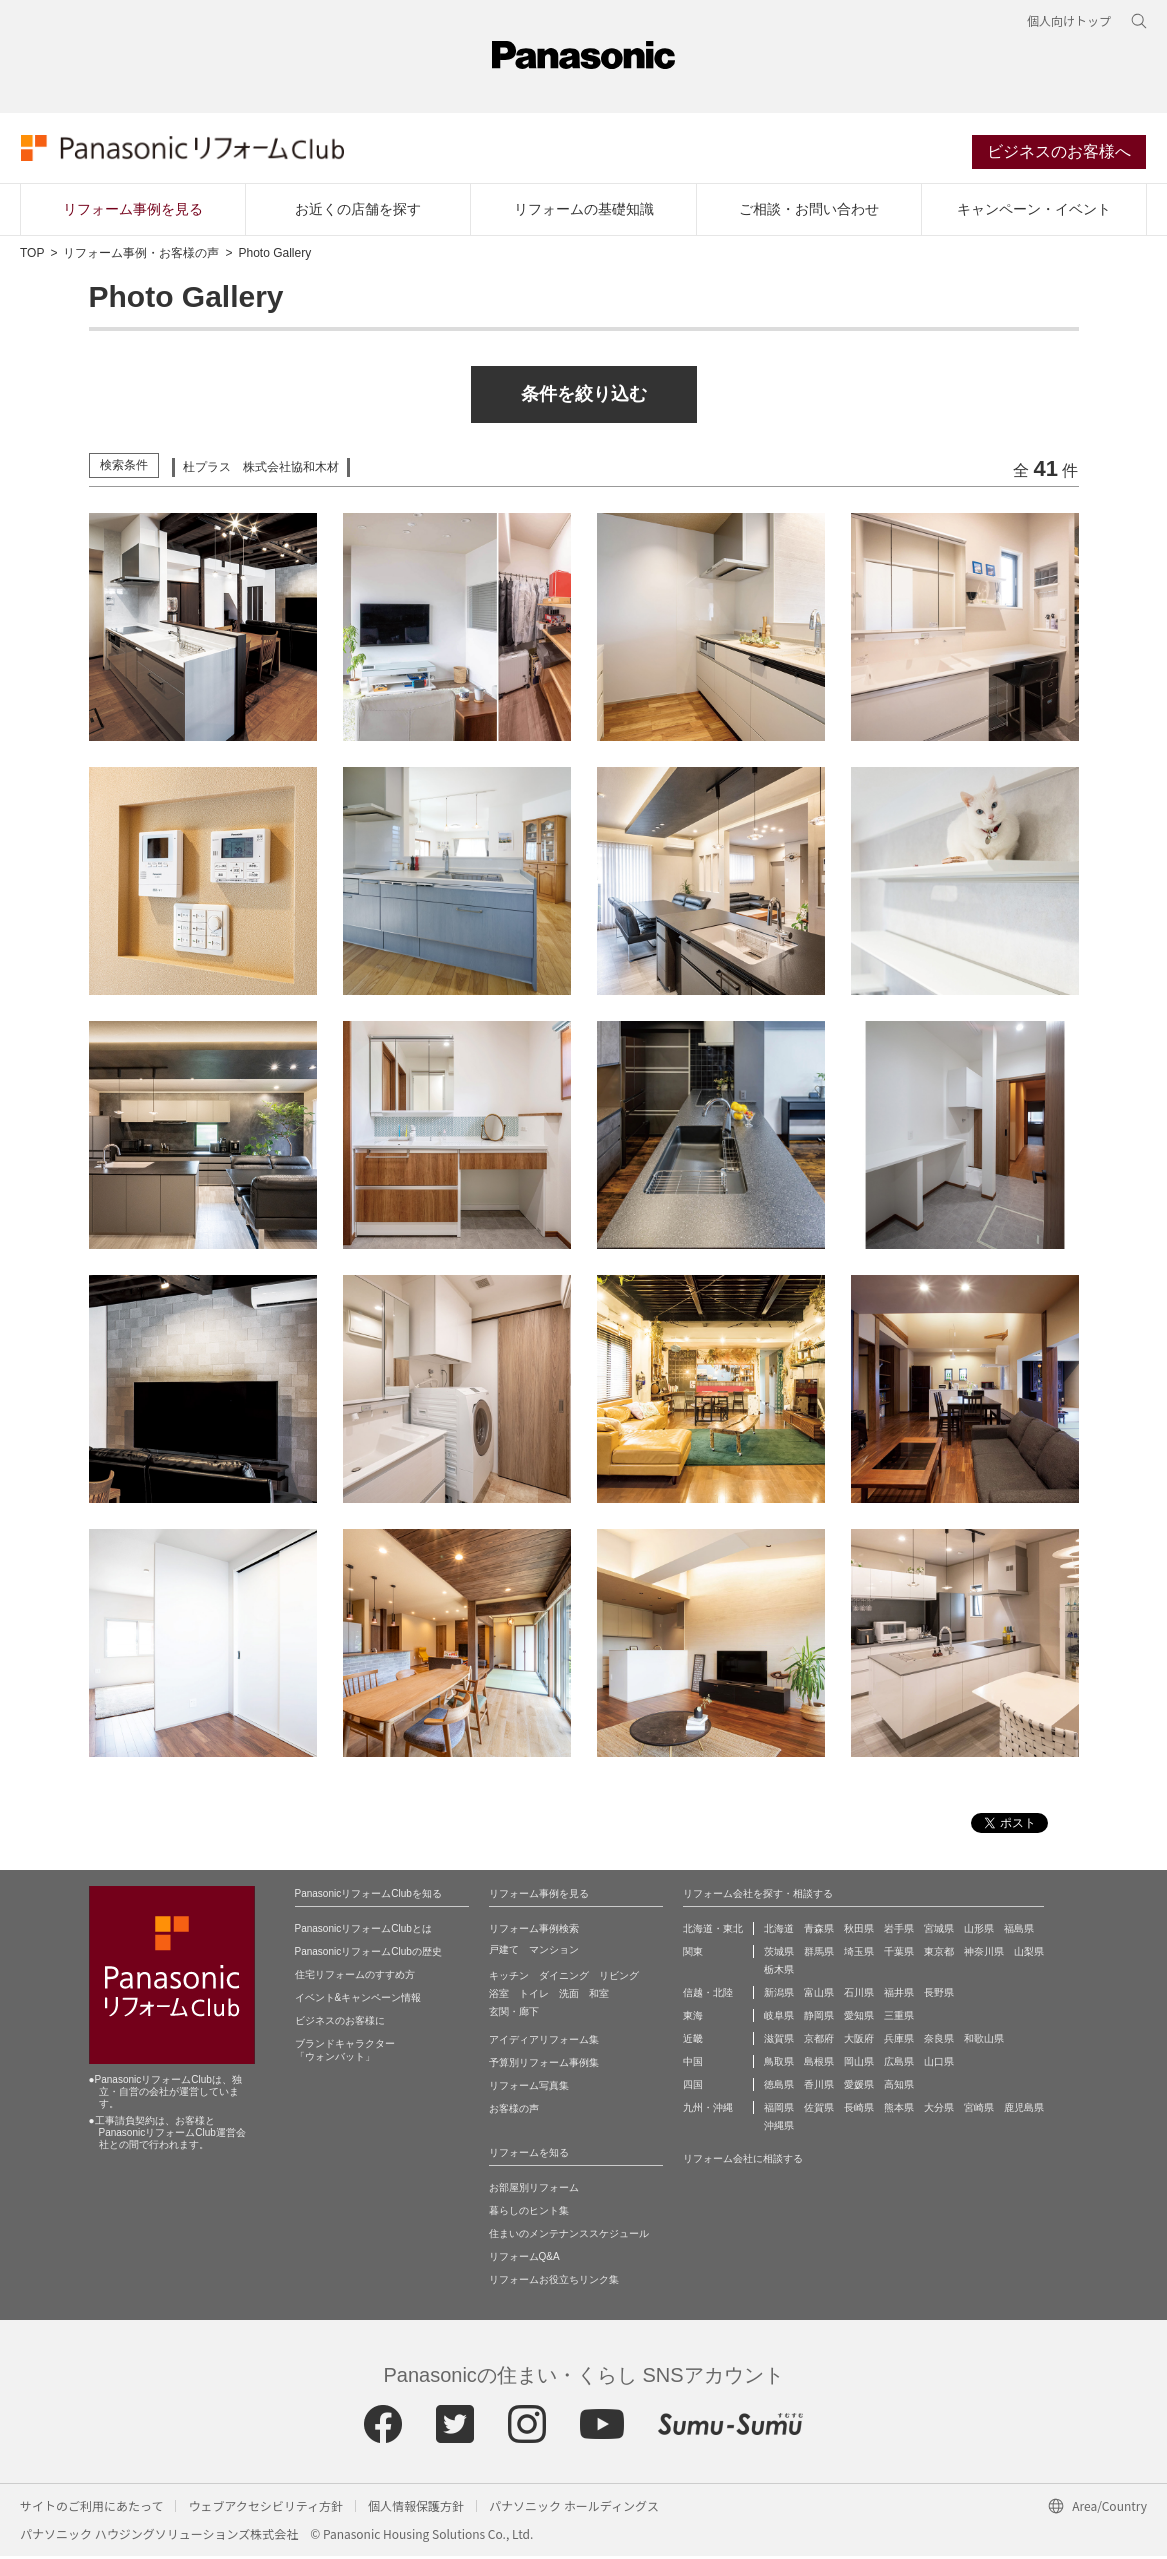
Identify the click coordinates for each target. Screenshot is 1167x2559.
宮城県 (939, 1931)
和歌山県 (984, 2041)
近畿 (693, 2041)
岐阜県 (779, 2018)
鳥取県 (779, 2064)
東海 (693, 2018)
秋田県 (859, 1931)
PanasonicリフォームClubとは (363, 1931)
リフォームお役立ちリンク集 (554, 2282)
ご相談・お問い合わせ (809, 211)
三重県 (899, 2018)
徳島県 (779, 2087)
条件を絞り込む (584, 397)
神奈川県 (984, 1954)
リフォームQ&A (524, 2259)
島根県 (819, 2064)
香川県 (819, 2087)
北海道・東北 (713, 1931)
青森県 (819, 1931)
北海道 (779, 1931)
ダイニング (564, 1978)
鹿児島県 (1024, 2110)
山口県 (939, 2064)
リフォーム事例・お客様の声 (141, 256)
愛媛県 (859, 2087)
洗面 (569, 1996)
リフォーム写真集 (529, 2088)
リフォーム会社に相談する (743, 2161)
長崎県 (859, 2110)
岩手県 (899, 1931)
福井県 (899, 1995)
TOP (32, 256)
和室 (599, 1996)
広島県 (899, 2064)
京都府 (819, 2041)
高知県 (899, 2087)
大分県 (939, 2110)
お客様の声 (514, 2111)
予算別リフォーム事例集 (544, 2065)
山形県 (979, 1931)
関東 (693, 1954)
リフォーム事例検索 (534, 1931)
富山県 (819, 1995)
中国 (693, 2064)
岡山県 (859, 2064)
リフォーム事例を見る (133, 211)
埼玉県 (859, 1954)
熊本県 (899, 2110)
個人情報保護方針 (416, 2508)
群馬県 (819, 1954)
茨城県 (779, 1954)
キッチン (509, 1978)
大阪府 (859, 2041)
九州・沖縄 (708, 2110)
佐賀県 (819, 2110)
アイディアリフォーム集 (544, 2042)
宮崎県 (979, 2110)
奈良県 (939, 2041)
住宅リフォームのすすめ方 (355, 1977)
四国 (693, 2087)
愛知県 (859, 2018)
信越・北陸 (708, 1995)
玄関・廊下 (514, 2014)
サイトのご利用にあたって (91, 2508)
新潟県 (779, 1995)
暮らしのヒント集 (529, 2213)
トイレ (534, 1996)
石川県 (859, 1995)
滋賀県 (779, 2041)
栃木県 (779, 1972)
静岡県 (819, 2018)
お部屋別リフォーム (534, 2190)
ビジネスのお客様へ (1060, 153)
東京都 (939, 1954)
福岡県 (779, 2110)
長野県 (939, 1995)
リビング (619, 1978)
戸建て (504, 1952)
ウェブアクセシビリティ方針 (265, 2508)
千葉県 (899, 1954)
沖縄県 (779, 2128)
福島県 (1019, 1931)
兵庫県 (899, 2041)
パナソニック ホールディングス (574, 2508)
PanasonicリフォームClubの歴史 (368, 1954)
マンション (554, 1952)
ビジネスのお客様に (340, 2023)
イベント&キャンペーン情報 (358, 2000)
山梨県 (1029, 1954)
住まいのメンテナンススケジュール (569, 2236)
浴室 (499, 1996)
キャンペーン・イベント (1034, 211)
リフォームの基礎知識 (584, 211)
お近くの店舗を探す (358, 211)
